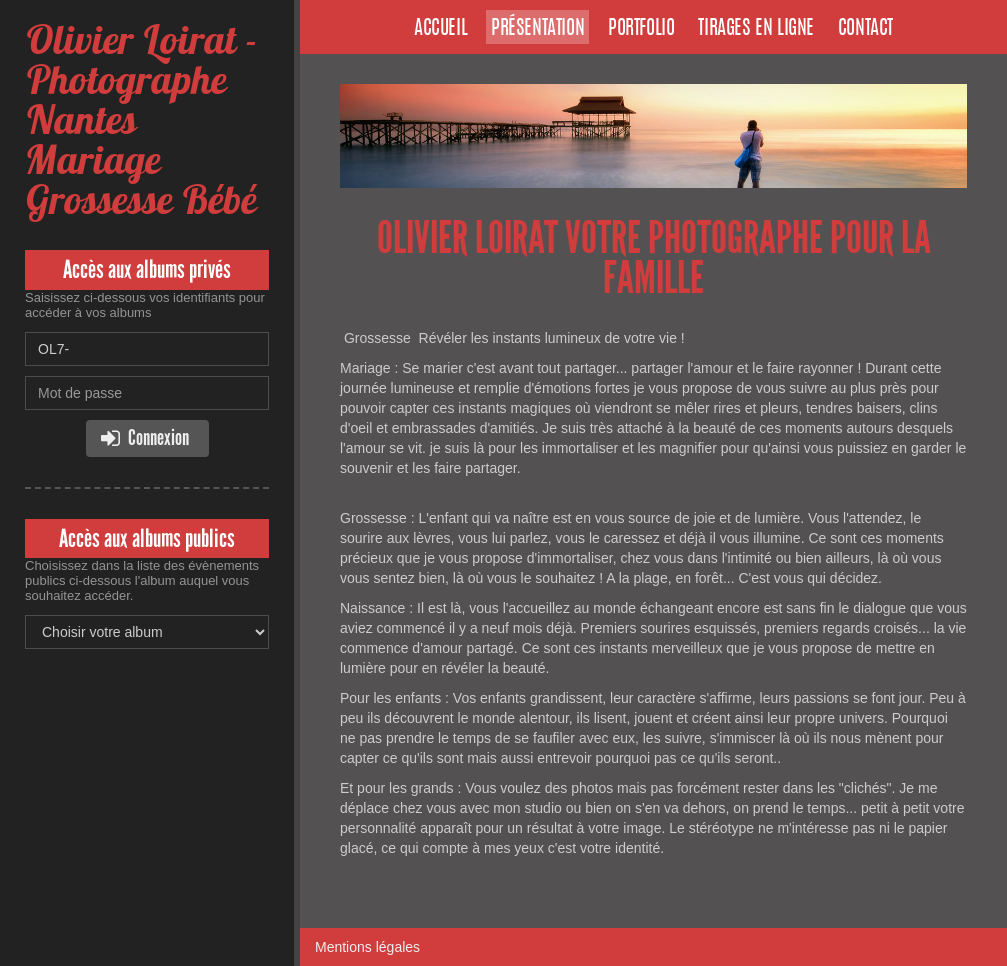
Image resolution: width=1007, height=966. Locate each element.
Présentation (537, 29)
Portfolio (641, 29)
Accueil (440, 29)
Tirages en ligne (756, 29)
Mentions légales (367, 947)
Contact (865, 29)
